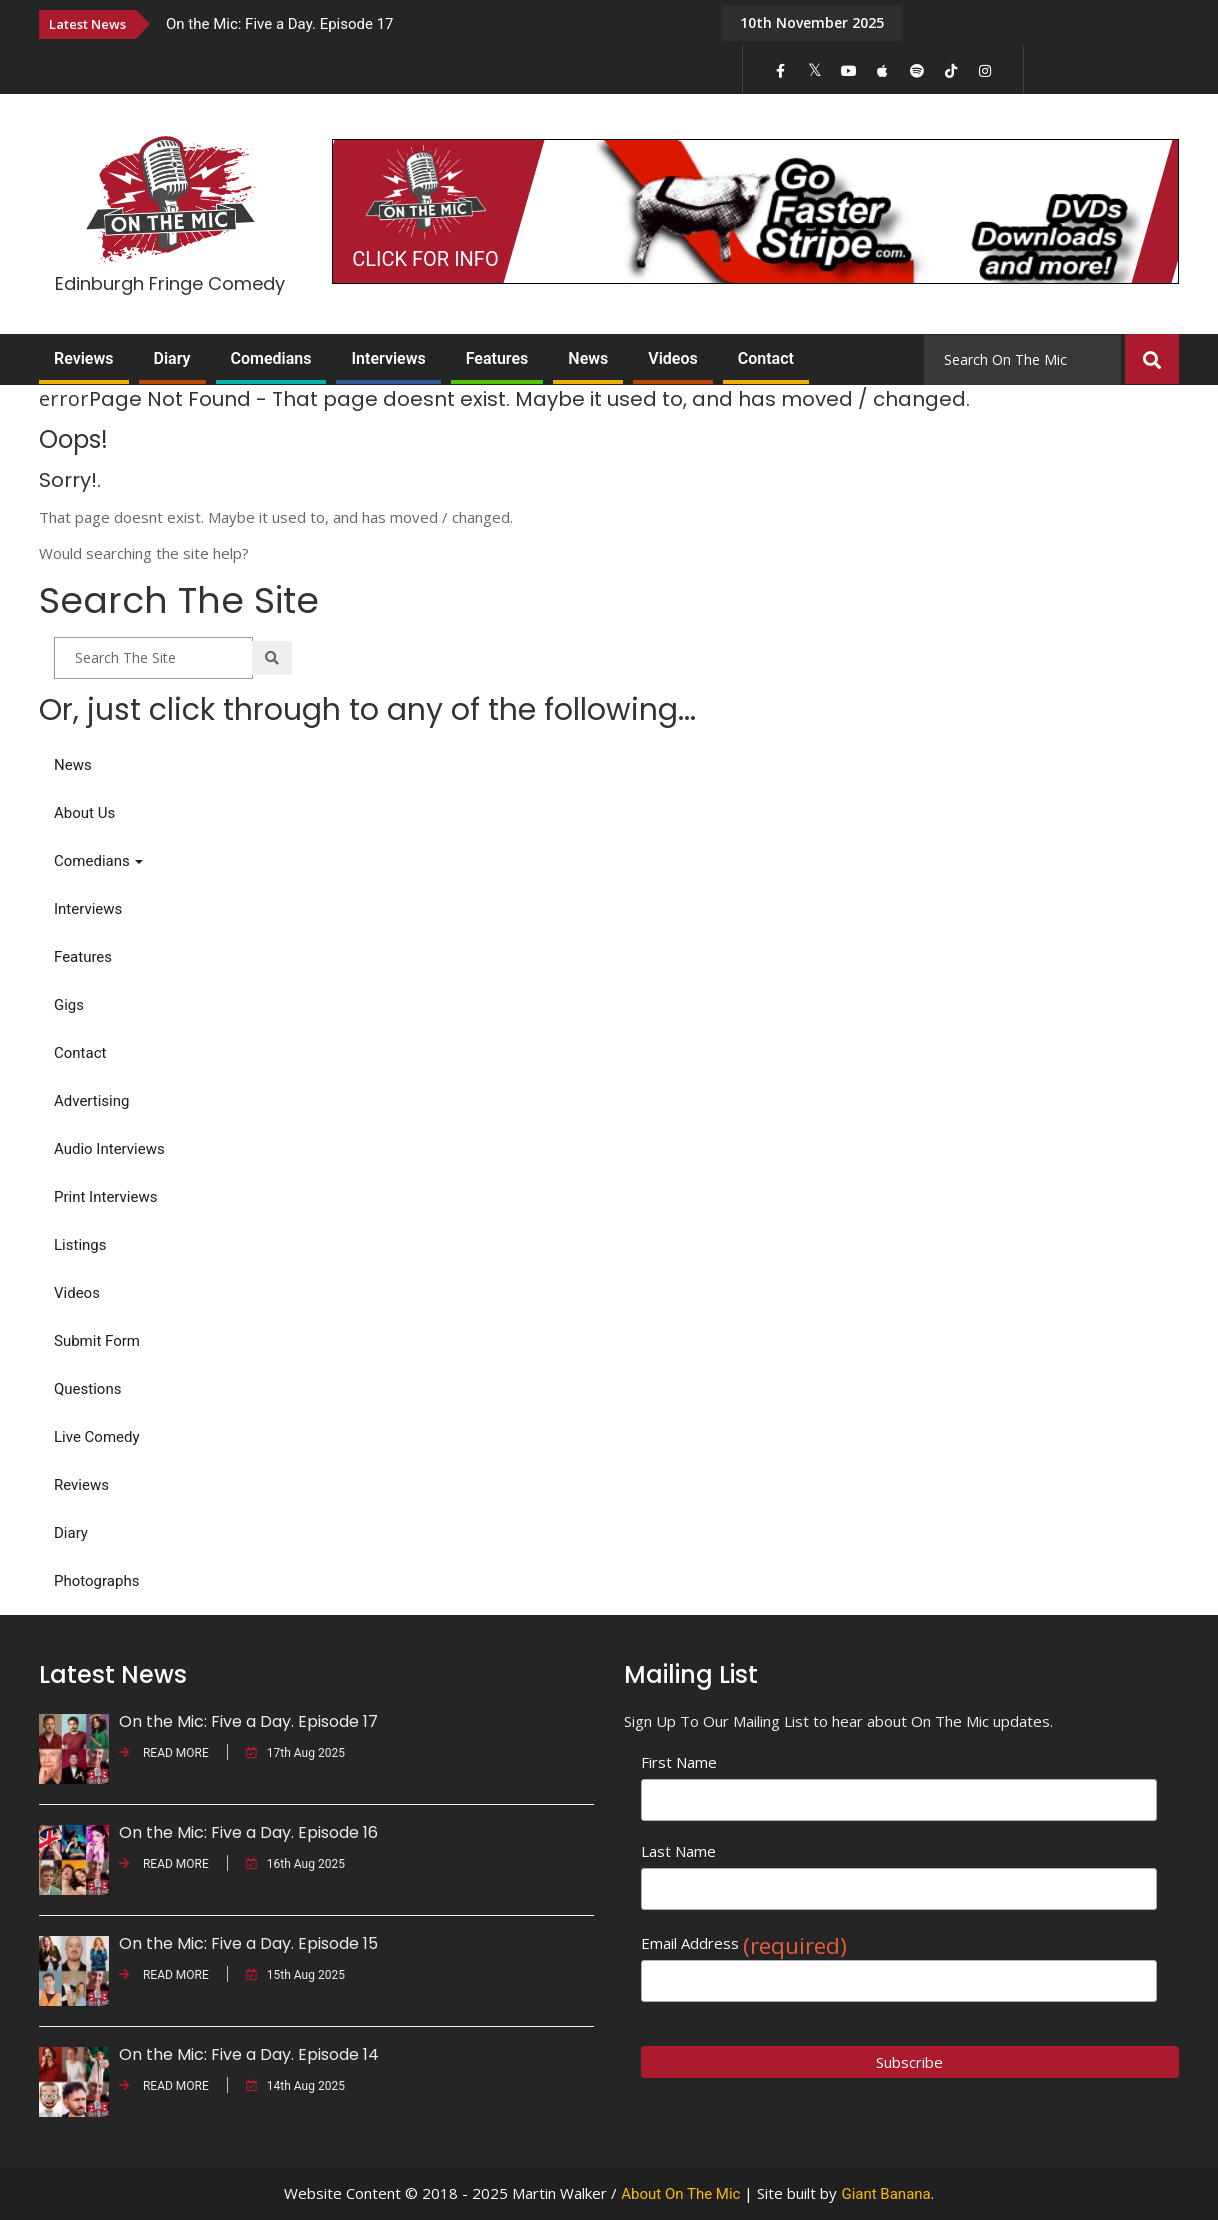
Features (497, 358)
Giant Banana (885, 2194)
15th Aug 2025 (295, 1975)
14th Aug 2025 (295, 2086)
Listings (80, 1245)
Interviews (388, 358)
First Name (679, 1762)
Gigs (69, 1005)
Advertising (91, 1101)
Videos (672, 358)
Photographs (96, 1581)
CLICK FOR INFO (425, 259)
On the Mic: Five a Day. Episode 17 (280, 24)
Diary (172, 358)
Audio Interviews (109, 1149)
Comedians (271, 358)
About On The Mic (680, 2194)
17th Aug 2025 (295, 1753)
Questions (87, 1389)
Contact (766, 358)
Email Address (744, 1943)
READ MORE (164, 1753)
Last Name (678, 1851)
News (588, 358)
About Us (84, 813)
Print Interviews (105, 1197)
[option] (429, 23)
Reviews (84, 358)
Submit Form (97, 1341)
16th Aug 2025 (295, 1864)
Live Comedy (97, 1437)
